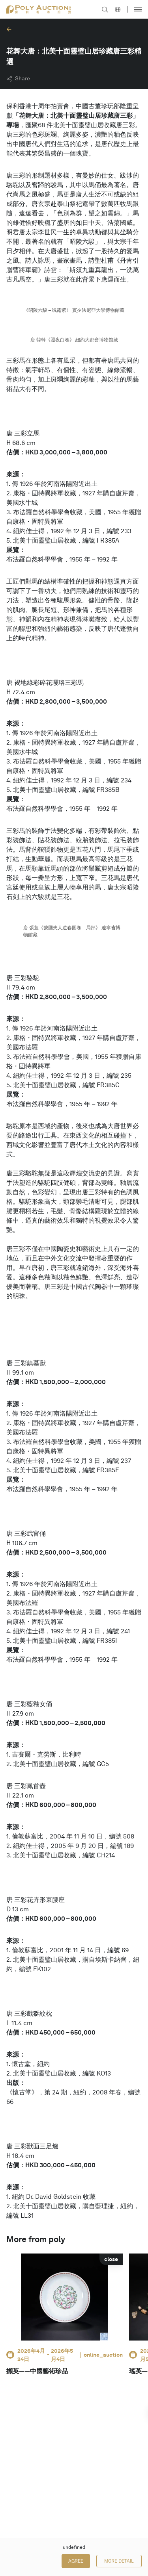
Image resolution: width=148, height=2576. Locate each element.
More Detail (119, 2561)
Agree (75, 2561)
